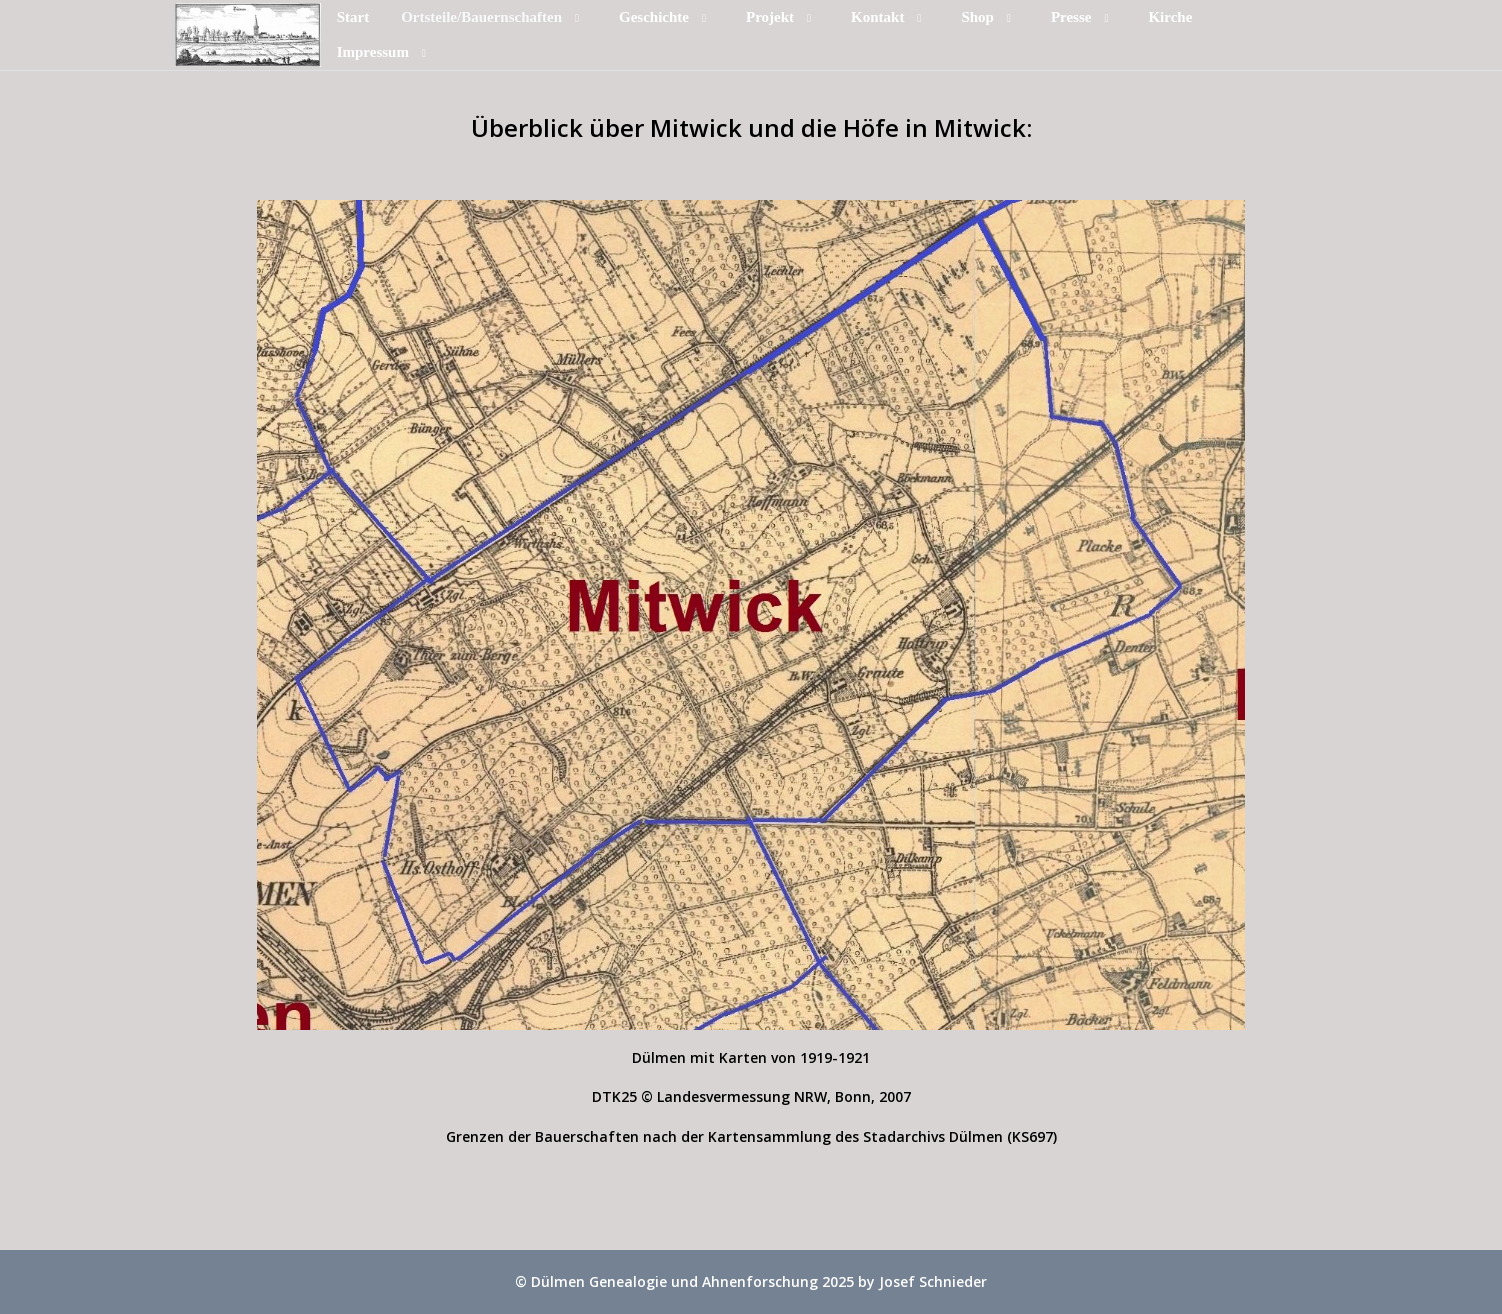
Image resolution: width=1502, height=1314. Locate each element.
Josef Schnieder (933, 1281)
